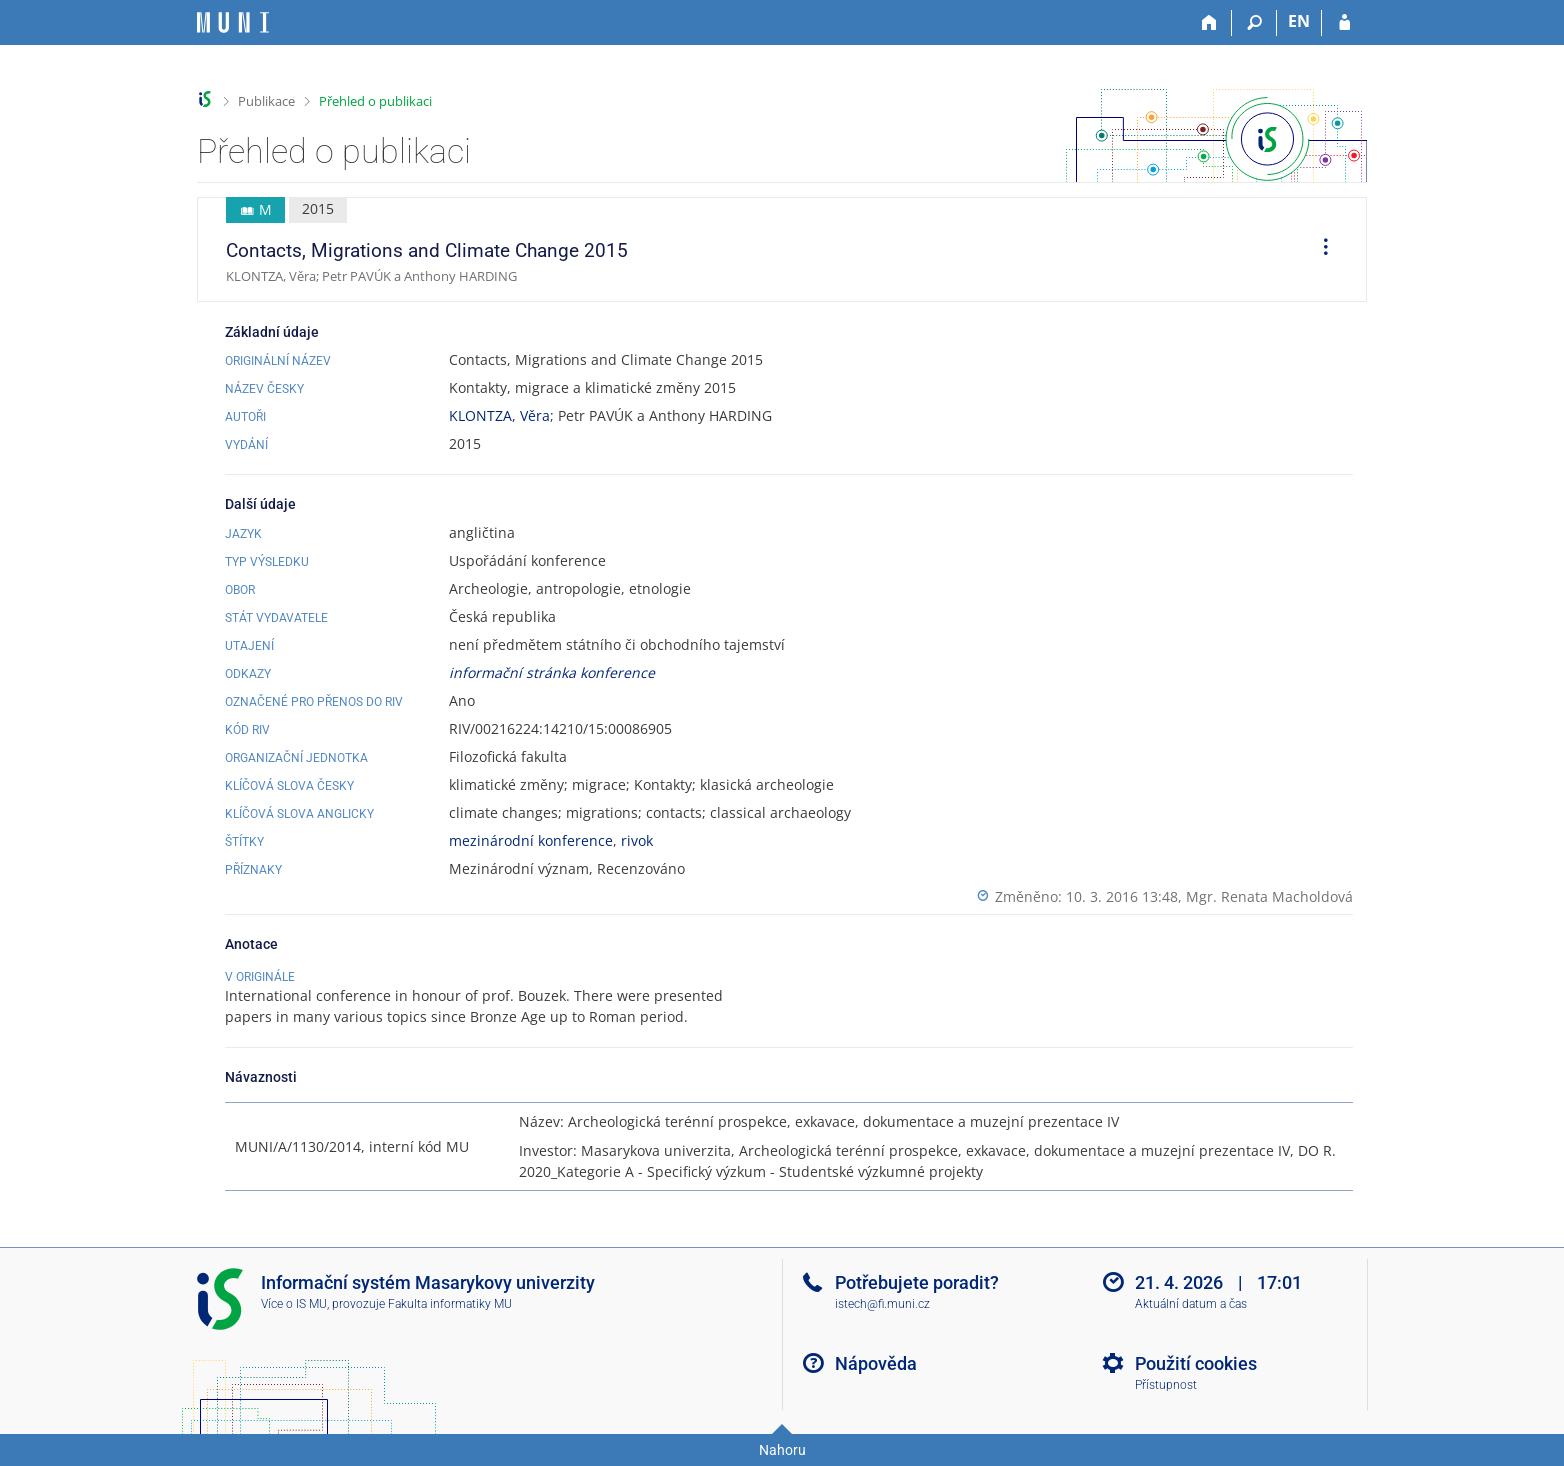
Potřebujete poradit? (917, 1282)
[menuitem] (1319, 250)
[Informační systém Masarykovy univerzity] (233, 22)
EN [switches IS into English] (1299, 21)
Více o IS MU (294, 1304)
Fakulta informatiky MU (450, 1304)
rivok (637, 840)
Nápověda (876, 1363)
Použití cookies (1196, 1363)
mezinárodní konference (531, 840)
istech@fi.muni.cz (882, 1304)
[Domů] (1209, 23)
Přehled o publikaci (375, 101)
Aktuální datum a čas (1191, 1304)
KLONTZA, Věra (499, 415)
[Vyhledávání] (1254, 23)
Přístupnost (1166, 1385)
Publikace (266, 101)
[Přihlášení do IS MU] (1344, 23)
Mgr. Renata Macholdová (1269, 896)
